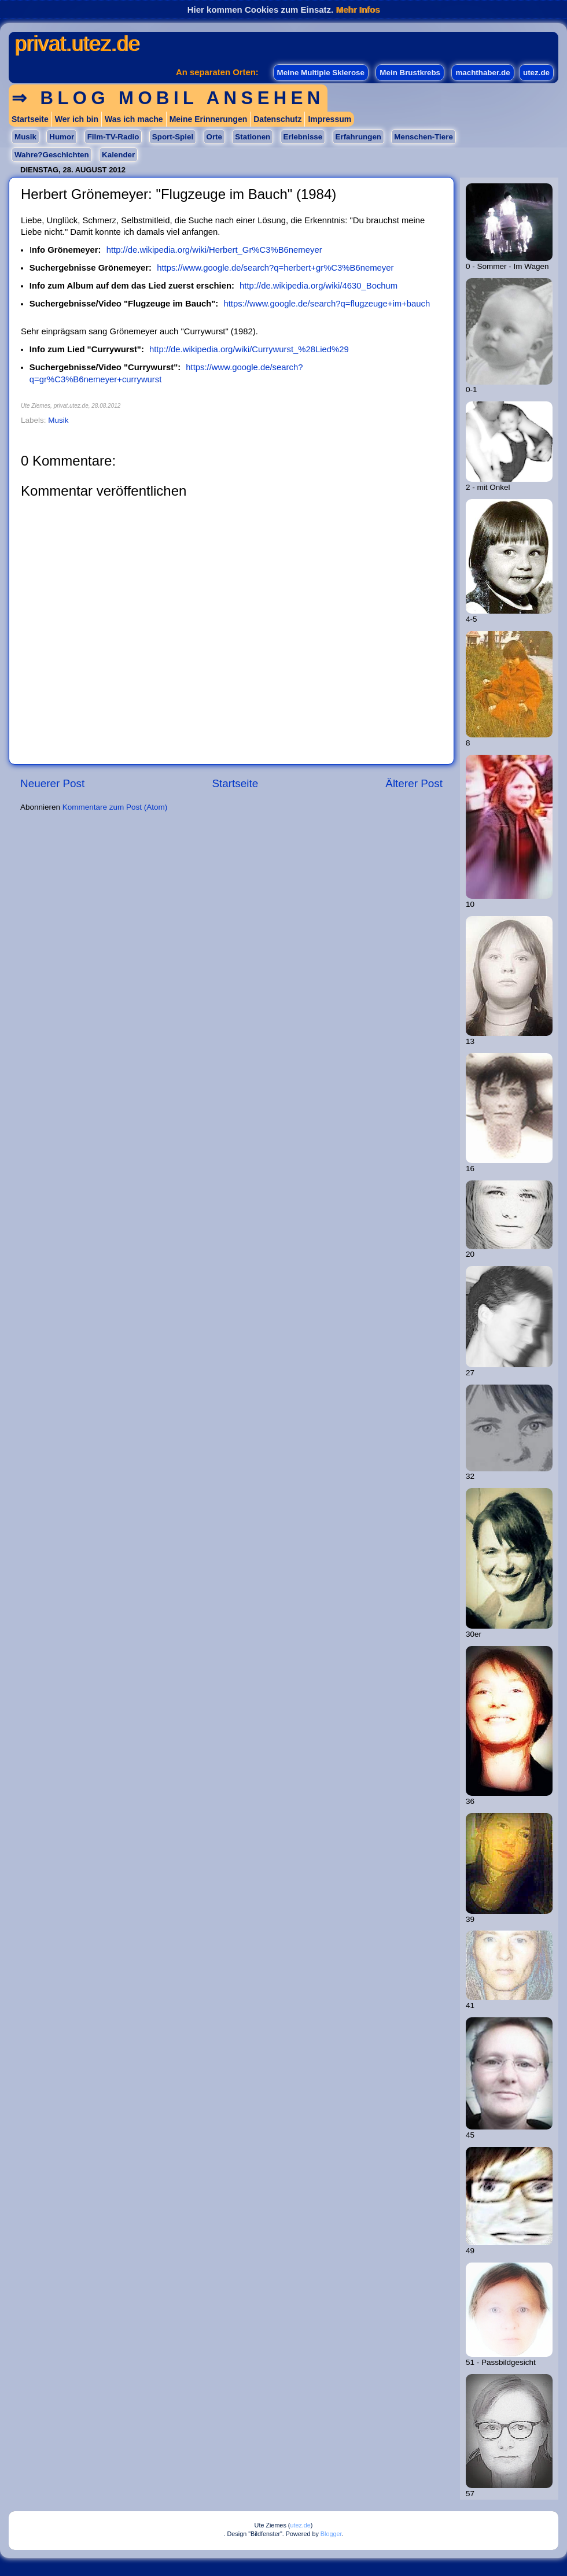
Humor (61, 136)
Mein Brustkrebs (410, 72)
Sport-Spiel (172, 136)
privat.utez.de (76, 44)
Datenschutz (277, 119)
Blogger (331, 2533)
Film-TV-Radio (113, 136)
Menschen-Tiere (423, 136)
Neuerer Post (52, 783)
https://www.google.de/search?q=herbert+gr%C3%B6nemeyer (275, 267)
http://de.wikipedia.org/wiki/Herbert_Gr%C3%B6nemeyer (214, 249)
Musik (25, 136)
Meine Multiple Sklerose (321, 72)
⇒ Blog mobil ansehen (168, 98)
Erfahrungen (358, 136)
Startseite (30, 119)
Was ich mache (134, 119)
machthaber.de (482, 72)
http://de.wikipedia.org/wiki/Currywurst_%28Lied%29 (249, 349)
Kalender (118, 154)
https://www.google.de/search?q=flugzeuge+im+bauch (326, 303)
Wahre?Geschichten (51, 154)
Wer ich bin (76, 119)
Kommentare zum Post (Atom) (115, 807)
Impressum (329, 119)
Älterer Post (414, 783)
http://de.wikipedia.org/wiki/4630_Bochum (318, 285)
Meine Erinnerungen (209, 119)
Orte (214, 136)
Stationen (252, 136)
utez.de (536, 72)
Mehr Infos (358, 9)
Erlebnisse (303, 136)
